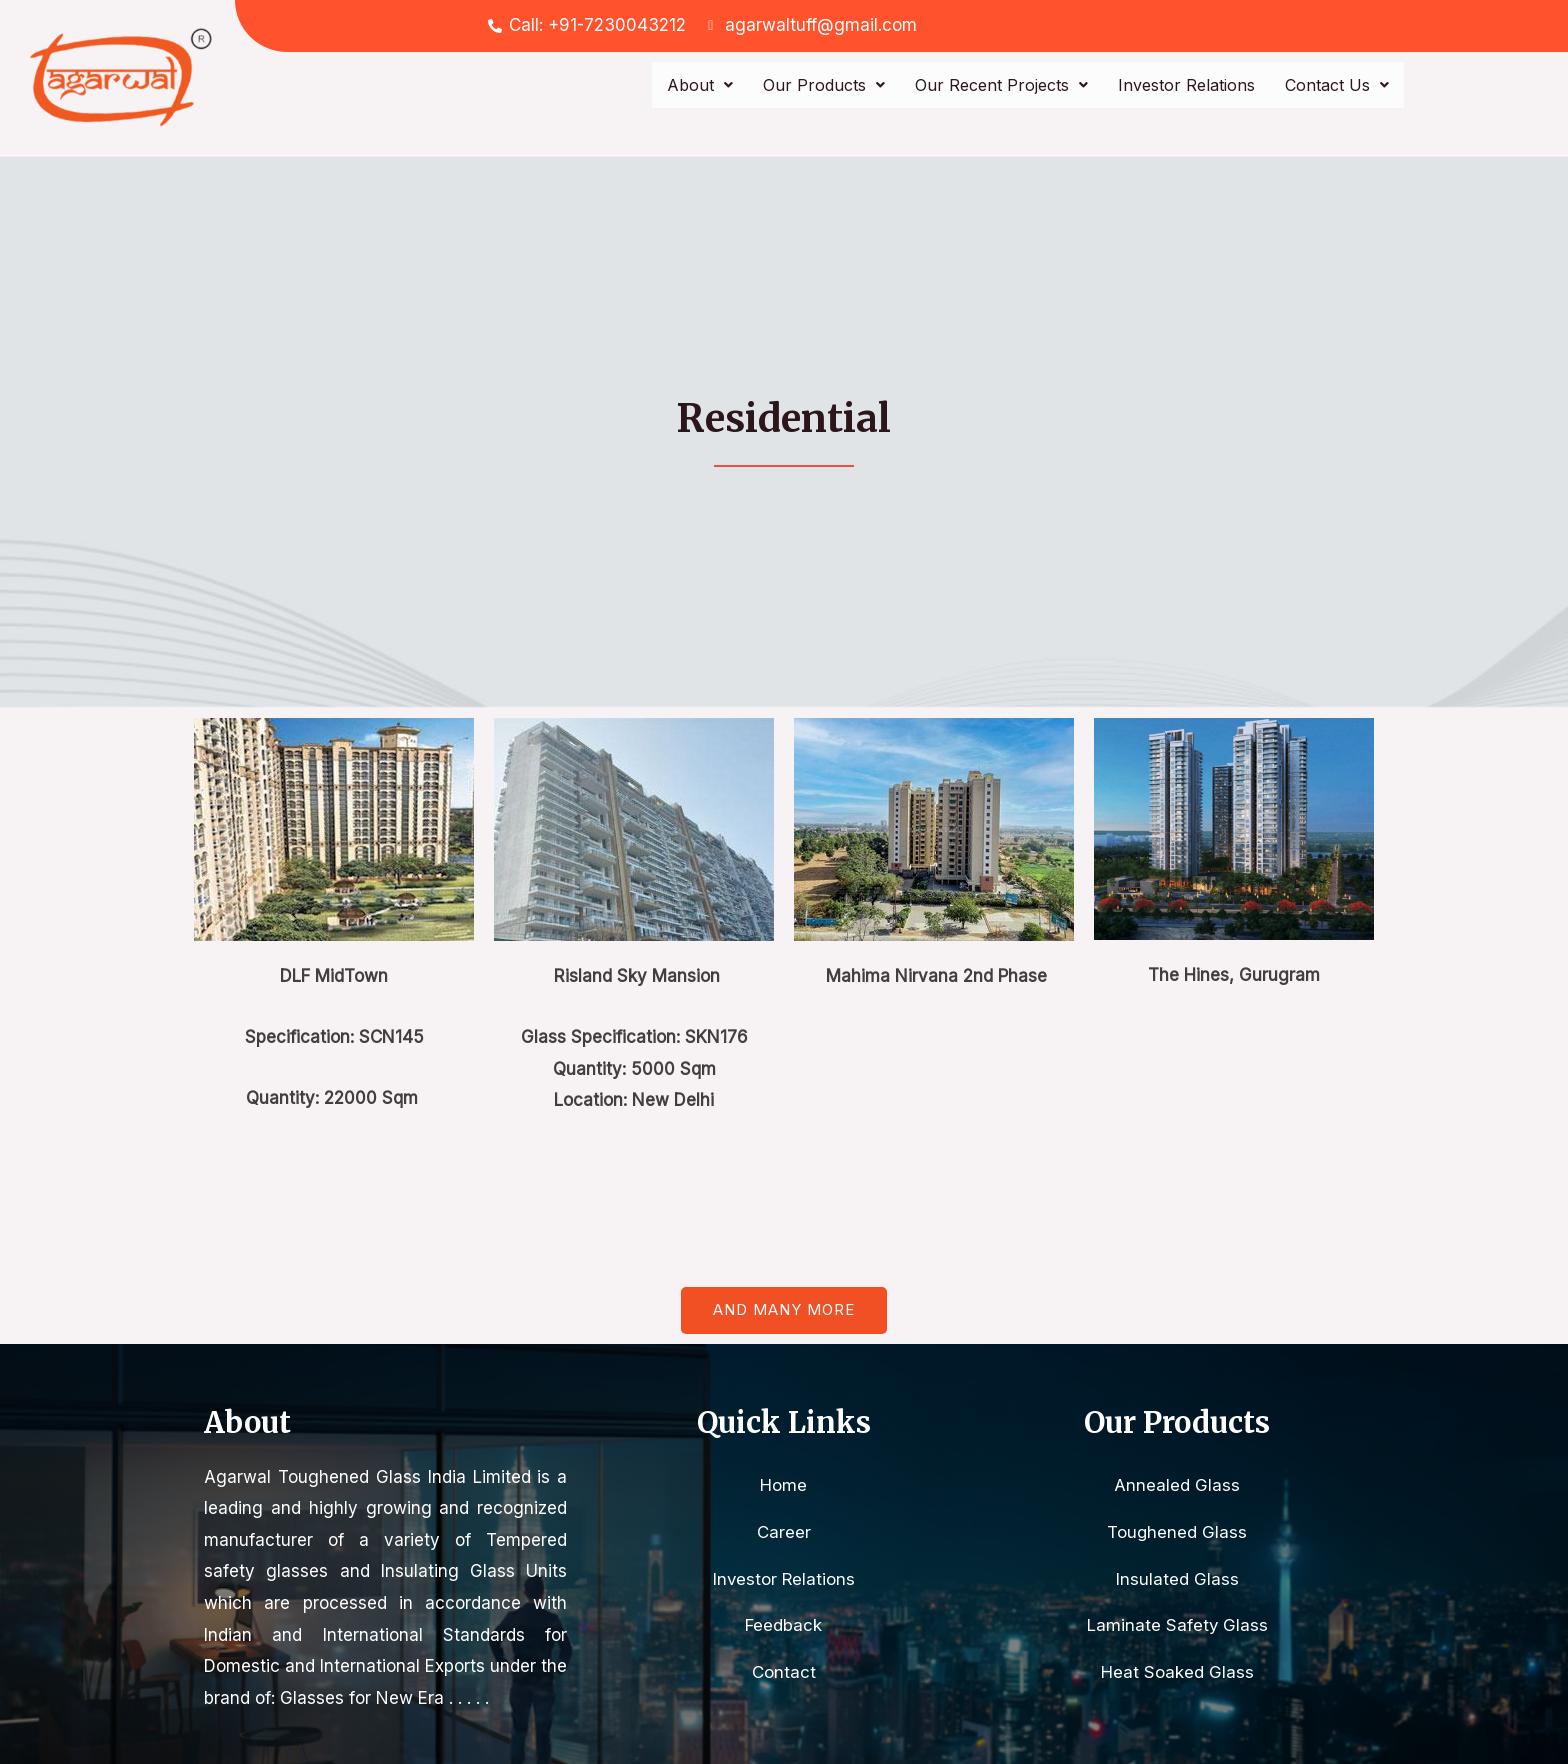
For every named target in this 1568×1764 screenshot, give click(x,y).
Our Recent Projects (1001, 85)
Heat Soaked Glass (1177, 1673)
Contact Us (1337, 85)
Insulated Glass (1177, 1579)
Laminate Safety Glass (1177, 1626)
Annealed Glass (1177, 1485)
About (700, 85)
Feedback (783, 1626)
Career (784, 1532)
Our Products (824, 85)
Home (783, 1485)
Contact (784, 1673)
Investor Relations (1186, 85)
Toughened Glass (1177, 1532)
